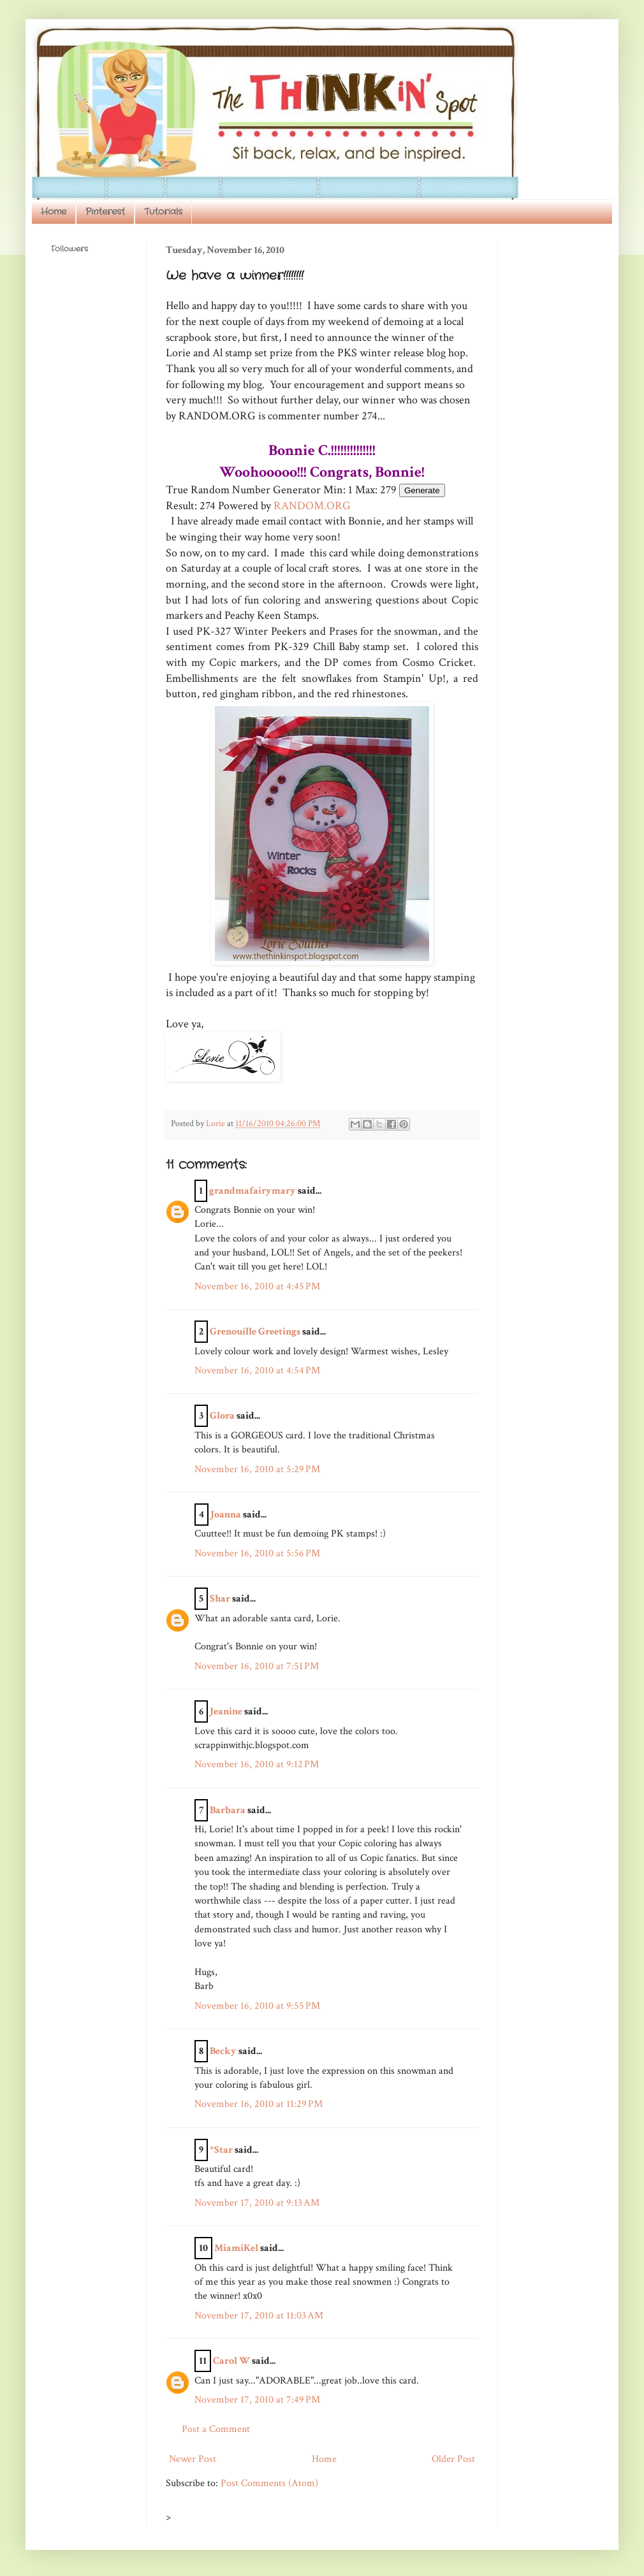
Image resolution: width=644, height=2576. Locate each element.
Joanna (225, 1514)
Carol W (231, 2361)
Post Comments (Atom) (269, 2483)
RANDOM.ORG (312, 505)
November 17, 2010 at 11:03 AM (258, 2315)
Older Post (453, 2459)
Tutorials (163, 211)
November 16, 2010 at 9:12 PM (256, 1764)
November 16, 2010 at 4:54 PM (257, 1370)
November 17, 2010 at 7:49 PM (257, 2399)
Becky (223, 2051)
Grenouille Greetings (255, 1331)
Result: (181, 505)
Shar (220, 1598)
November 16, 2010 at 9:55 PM (257, 2006)
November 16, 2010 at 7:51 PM (256, 1666)
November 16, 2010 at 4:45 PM (257, 1286)
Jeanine (226, 1711)
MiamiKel (236, 2248)
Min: (334, 489)
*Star (221, 2150)
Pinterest (105, 211)
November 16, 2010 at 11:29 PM (258, 2104)
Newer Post (192, 2459)
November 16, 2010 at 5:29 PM (257, 1469)
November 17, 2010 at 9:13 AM (256, 2203)
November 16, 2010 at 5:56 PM (257, 1553)
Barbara (227, 1810)
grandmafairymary (252, 1191)
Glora (222, 1415)
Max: (366, 489)
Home (53, 211)
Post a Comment (216, 2429)
